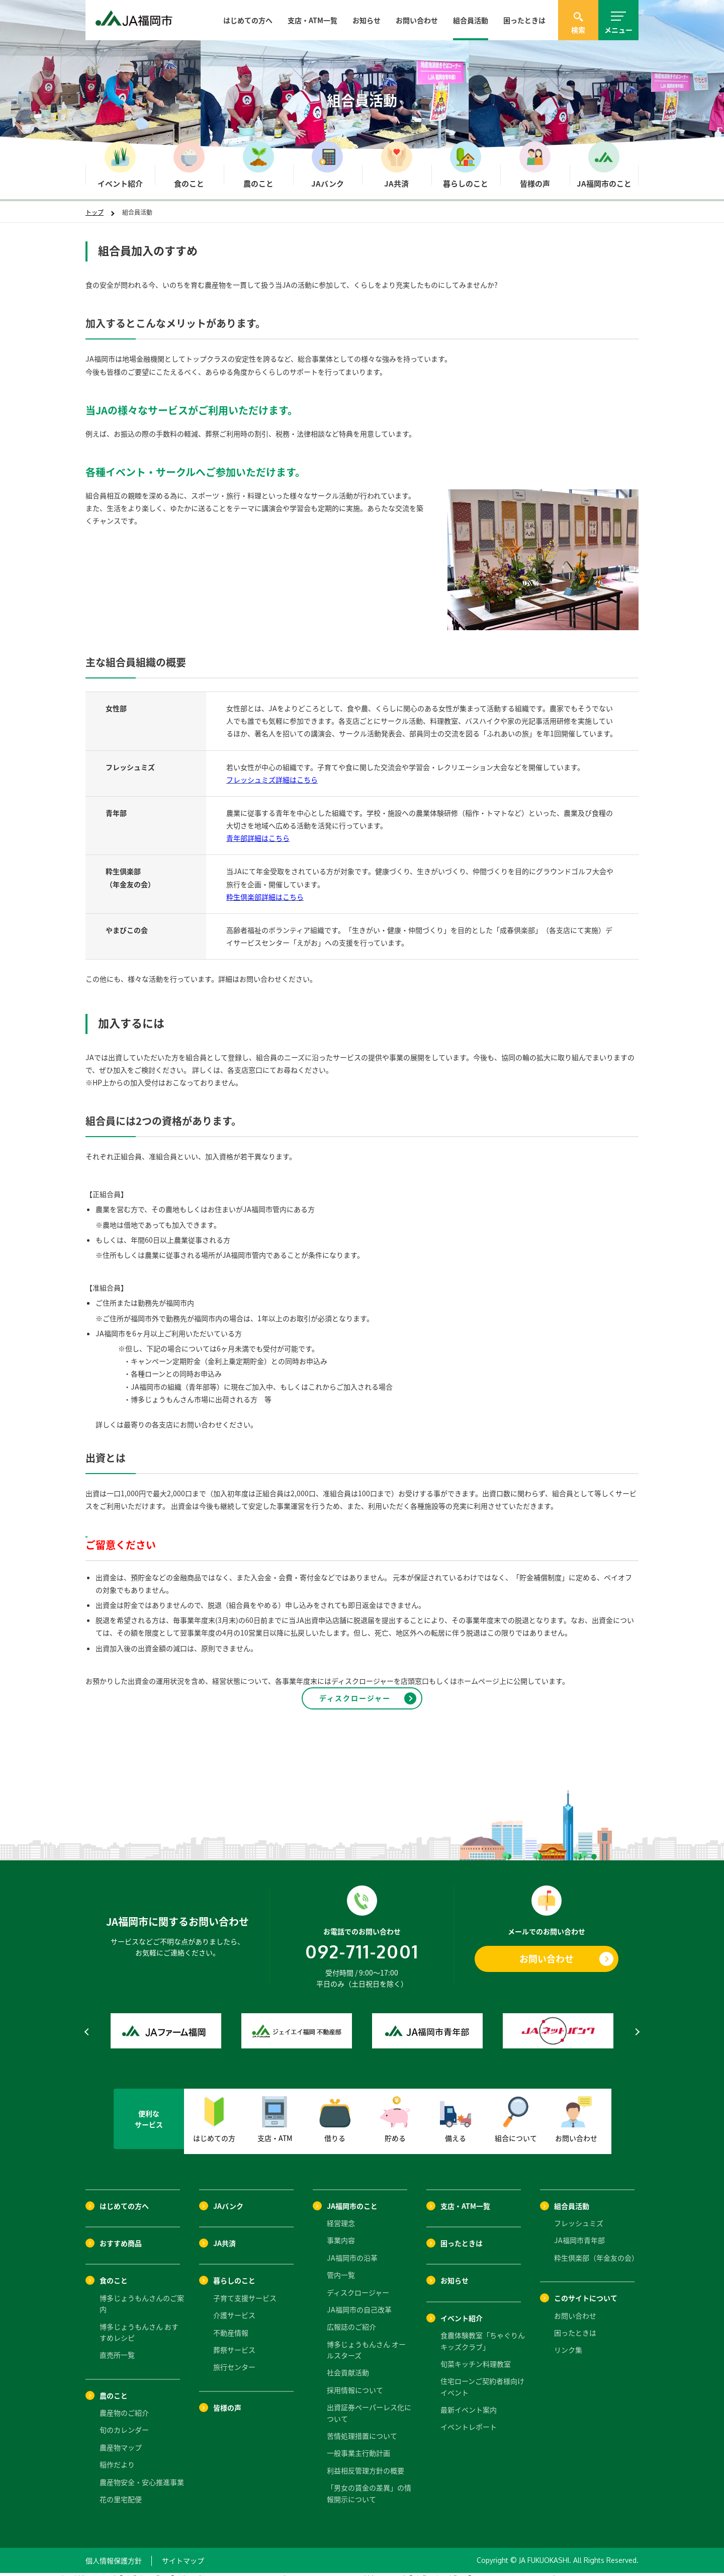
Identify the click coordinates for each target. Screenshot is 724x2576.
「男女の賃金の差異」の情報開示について (369, 2484)
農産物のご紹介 (124, 2404)
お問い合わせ (417, 20)
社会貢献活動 (348, 2364)
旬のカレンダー (124, 2421)
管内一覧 (341, 2266)
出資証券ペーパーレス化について (369, 2404)
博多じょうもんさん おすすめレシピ (139, 2323)
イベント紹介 (461, 2309)
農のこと (114, 2387)
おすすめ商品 (121, 2234)
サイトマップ (183, 2552)
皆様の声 (227, 2399)
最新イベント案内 (468, 2401)
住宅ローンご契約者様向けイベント (482, 2377)
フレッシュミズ (578, 2214)
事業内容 (341, 2231)
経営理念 (341, 2214)
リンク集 (568, 2341)
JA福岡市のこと (352, 2197)
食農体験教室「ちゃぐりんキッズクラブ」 (482, 2332)
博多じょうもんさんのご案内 (142, 2294)
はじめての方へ (248, 20)
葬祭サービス (234, 2341)
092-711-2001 (362, 1942)
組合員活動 (470, 20)
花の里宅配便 (121, 2490)
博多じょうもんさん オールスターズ (366, 2341)
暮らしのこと (234, 2272)
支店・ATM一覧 (312, 20)
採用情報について (355, 2381)
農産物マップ (121, 2439)
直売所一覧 (117, 2346)
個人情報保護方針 (113, 2552)
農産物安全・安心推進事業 (142, 2473)
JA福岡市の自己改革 (359, 2301)
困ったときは (524, 20)
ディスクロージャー (358, 2283)
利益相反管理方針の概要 (365, 2462)
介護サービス (234, 2306)
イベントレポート (468, 2418)
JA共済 (224, 2234)
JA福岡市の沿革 (352, 2249)
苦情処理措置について (362, 2427)
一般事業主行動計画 (358, 2444)
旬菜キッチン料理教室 (475, 2355)
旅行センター (234, 2358)
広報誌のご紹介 (351, 2318)
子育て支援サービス (245, 2289)
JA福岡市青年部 (579, 2231)
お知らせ (366, 20)
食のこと (114, 2272)
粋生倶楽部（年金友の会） (596, 2249)
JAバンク (228, 2197)
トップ (94, 212)
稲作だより (117, 2456)
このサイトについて (585, 2289)
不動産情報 (230, 2324)
